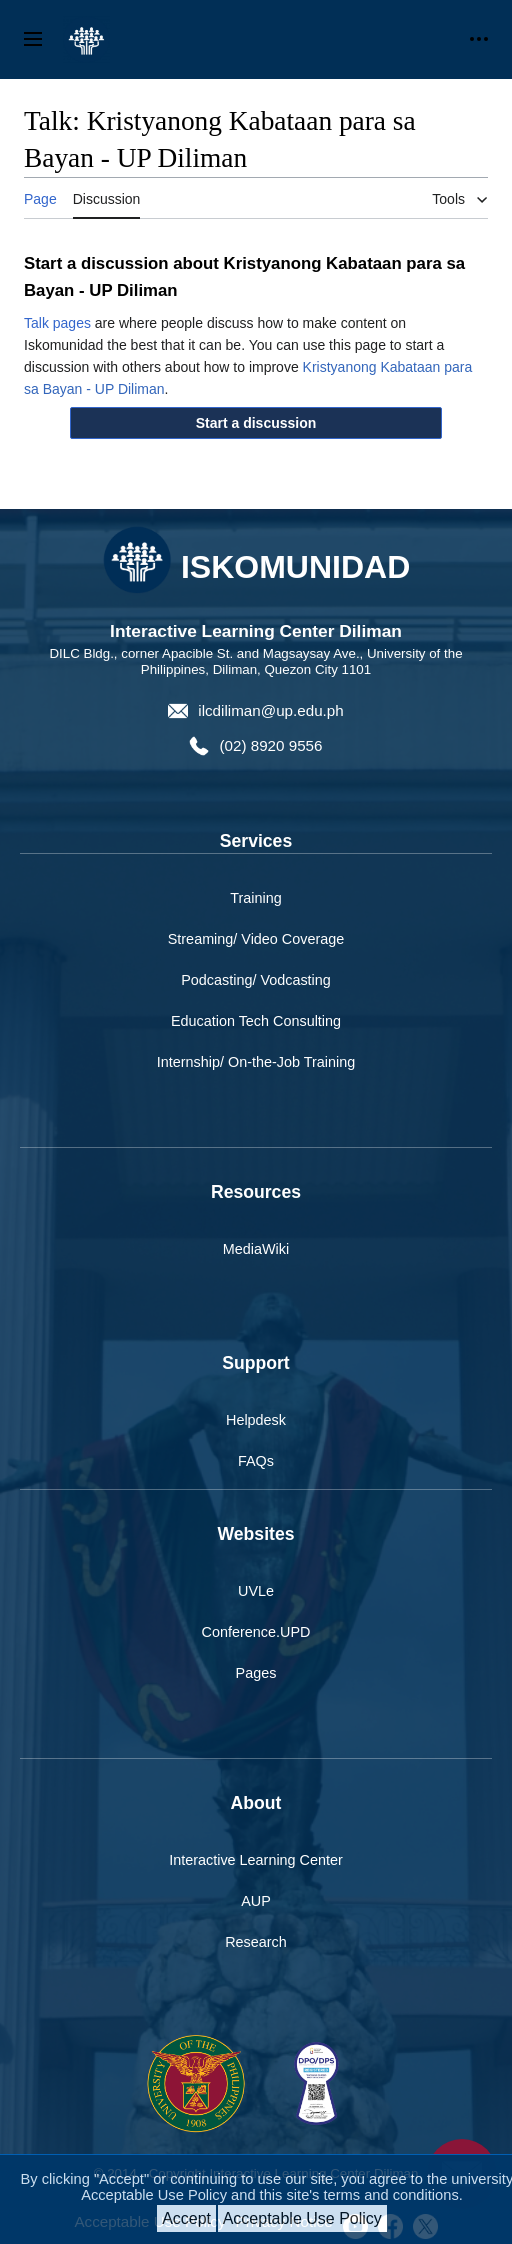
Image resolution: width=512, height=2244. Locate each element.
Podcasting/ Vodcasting (256, 980)
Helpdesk (256, 1420)
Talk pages (57, 323)
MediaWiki (256, 1249)
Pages (256, 1673)
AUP (256, 1901)
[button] (255, 423)
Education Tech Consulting (256, 1021)
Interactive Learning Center (256, 1860)
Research (256, 1942)
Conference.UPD (256, 1632)
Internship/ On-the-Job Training (256, 1062)
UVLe (256, 1591)
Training (255, 898)
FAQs (256, 1461)
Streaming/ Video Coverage (256, 939)
